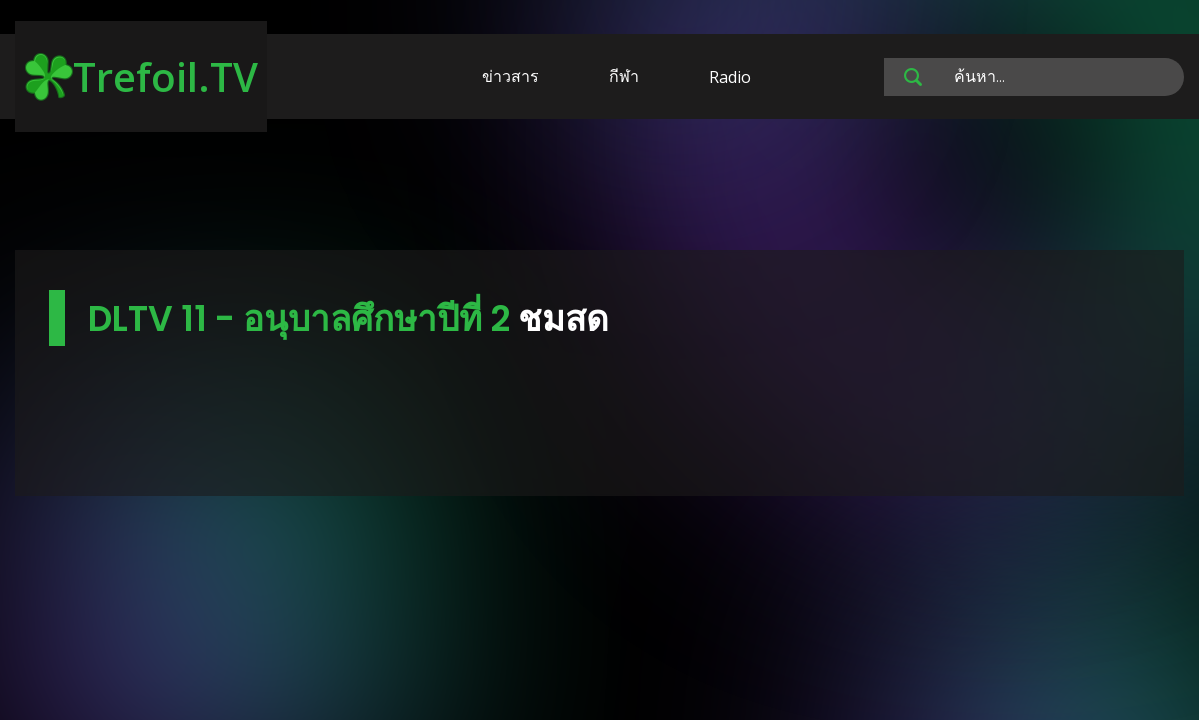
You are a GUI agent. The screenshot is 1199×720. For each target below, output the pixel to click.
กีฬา (624, 76)
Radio (730, 77)
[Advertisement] (600, 188)
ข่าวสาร (510, 76)
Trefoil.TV (141, 76)
